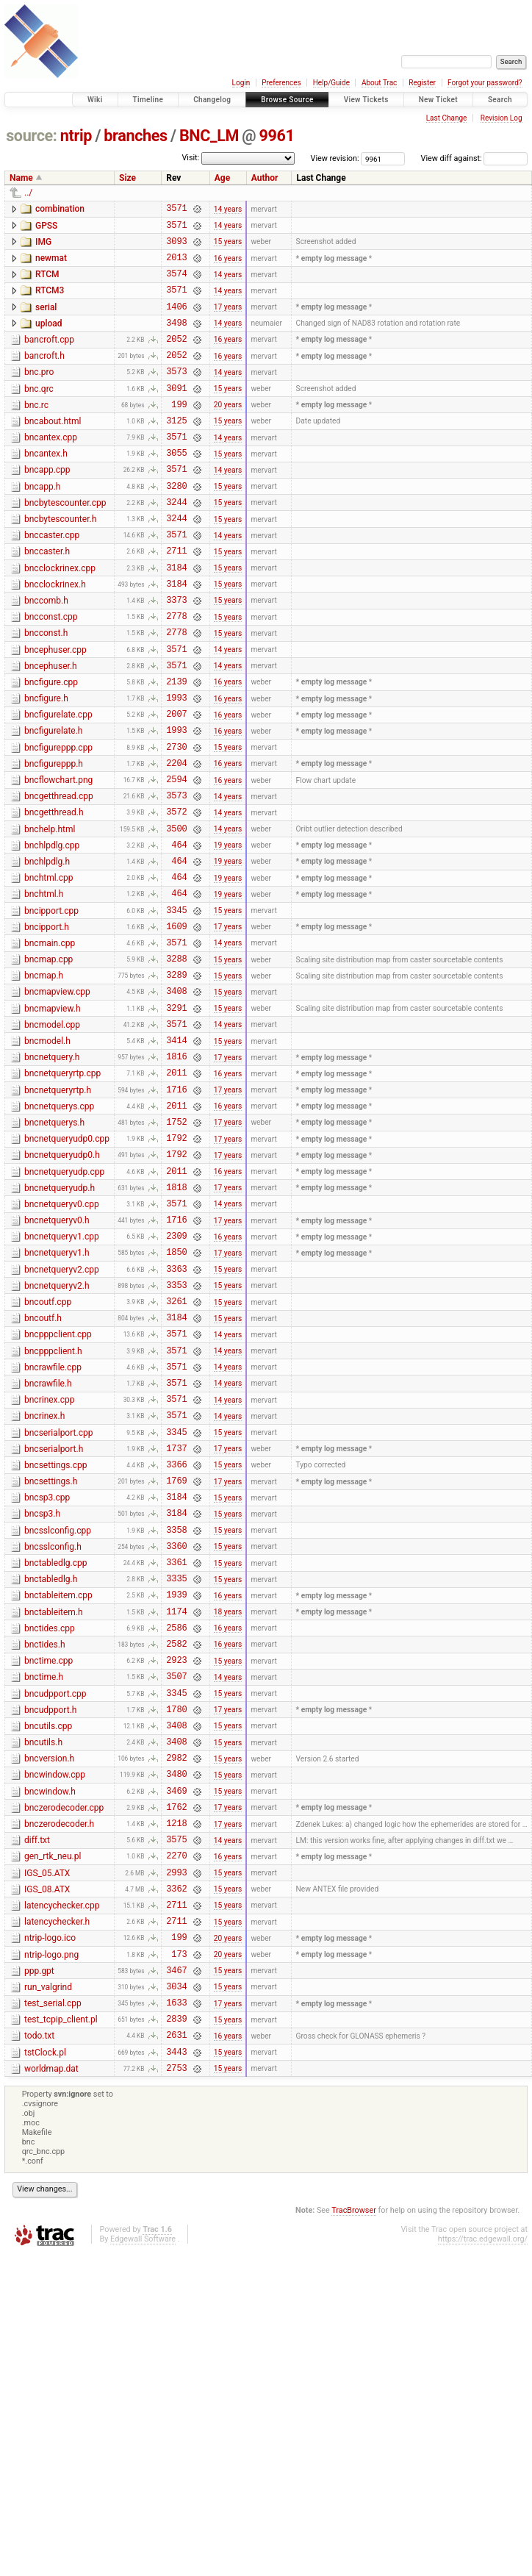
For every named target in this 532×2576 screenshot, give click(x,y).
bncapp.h (42, 524)
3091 (176, 414)
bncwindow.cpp (54, 1986)
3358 (176, 1710)
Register (422, 83)
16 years (228, 266)
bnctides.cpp (49, 1820)
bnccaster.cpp (51, 579)
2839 (176, 2265)
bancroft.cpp (49, 357)
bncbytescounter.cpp (65, 542)
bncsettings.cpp (55, 1635)
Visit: (190, 157)
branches (135, 135)
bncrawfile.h (48, 1542)
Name (21, 178)
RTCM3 (49, 301)
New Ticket (438, 100)
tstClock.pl (45, 2302)
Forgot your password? (484, 83)
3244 (176, 543)
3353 (176, 1432)
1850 (176, 1395)
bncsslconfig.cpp (57, 1709)
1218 (176, 2043)
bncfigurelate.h (53, 801)
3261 (176, 1451)
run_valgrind (48, 2227)
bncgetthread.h (54, 894)
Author (264, 178)
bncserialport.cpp (58, 1598)
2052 (176, 358)
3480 (176, 1987)
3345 (176, 1007)
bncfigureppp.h (53, 839)
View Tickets (366, 100)
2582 (176, 1839)
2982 (176, 1969)
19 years (228, 933)
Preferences (281, 83)
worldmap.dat (51, 2320)
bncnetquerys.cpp (59, 1228)
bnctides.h (44, 1838)
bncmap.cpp (48, 1061)
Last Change (446, 118)
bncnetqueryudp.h (59, 1320)
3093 (176, 247)
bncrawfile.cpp (53, 1524)
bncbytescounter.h (60, 561)
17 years (228, 322)
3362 (176, 2117)
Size (127, 178)
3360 (176, 1728)
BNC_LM (209, 135)
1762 (176, 2025)
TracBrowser (353, 2464)
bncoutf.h (43, 1468)
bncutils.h (43, 1949)
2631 (176, 2284)
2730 (176, 821)
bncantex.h (46, 487)
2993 (176, 2099)
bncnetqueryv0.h (57, 1357)
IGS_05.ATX (47, 2098)
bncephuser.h (50, 728)
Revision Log (501, 118)
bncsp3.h (42, 1690)
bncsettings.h (50, 1653)
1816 (176, 1173)
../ (28, 192)
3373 (176, 654)
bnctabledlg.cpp (55, 1746)
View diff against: (474, 158)
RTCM (47, 283)
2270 (176, 2080)
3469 (176, 2006)
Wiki (95, 100)
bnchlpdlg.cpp (51, 931)
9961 (277, 135)
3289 (176, 1080)
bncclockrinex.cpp (60, 617)
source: (31, 135)
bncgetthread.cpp (58, 875)
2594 (176, 858)
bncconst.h (46, 690)
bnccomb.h (46, 653)
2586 (176, 1821)
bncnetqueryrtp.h (57, 1209)
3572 (176, 895)
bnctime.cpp (48, 1857)
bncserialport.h (53, 1616)
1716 (176, 1210)
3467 (176, 2210)
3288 (176, 1062)
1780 (176, 1914)
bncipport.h (46, 1024)
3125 (176, 451)
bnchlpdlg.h (47, 950)
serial (46, 320)
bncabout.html (52, 450)
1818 (176, 1321)
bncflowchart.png (58, 857)
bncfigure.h (46, 764)
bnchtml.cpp (48, 968)
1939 (176, 1784)
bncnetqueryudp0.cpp (66, 1264)
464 (179, 932)
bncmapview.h (52, 1117)
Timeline (148, 100)
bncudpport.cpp (55, 1894)
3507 (176, 1876)
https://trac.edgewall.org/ (483, 2492)
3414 (176, 1154)
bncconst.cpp (50, 672)
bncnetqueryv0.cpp (61, 1339)
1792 (176, 1265)
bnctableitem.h (53, 1802)
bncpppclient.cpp (58, 1486)
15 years (228, 247)
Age (222, 178)
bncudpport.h (50, 1913)
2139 (176, 747)
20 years (228, 433)
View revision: (335, 158)
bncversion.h (49, 1968)
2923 (176, 1858)
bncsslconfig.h (53, 1727)
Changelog (212, 100)
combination (60, 209)
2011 (176, 1191)
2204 (176, 840)
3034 (176, 2228)
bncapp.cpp (47, 505)
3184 (176, 618)
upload (48, 339)
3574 (176, 284)
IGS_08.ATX (47, 2116)
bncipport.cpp (51, 1006)
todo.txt (39, 2283)
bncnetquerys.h (54, 1246)
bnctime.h (43, 1875)
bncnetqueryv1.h (57, 1394)
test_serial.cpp (53, 2246)
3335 (176, 1765)
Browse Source (287, 100)
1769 (176, 1654)
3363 (176, 1414)
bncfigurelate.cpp (58, 783)
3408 (176, 1098)
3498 (176, 340)
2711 (176, 599)
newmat (51, 265)
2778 (176, 673)
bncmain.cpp (49, 1042)
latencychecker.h (57, 2153)
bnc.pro (39, 394)
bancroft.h (44, 376)
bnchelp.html (49, 913)
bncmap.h (43, 1079)
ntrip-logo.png (51, 2191)
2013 (176, 266)
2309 (176, 1376)
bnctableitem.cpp (58, 1783)
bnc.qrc (39, 413)
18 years (228, 1803)
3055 (176, 488)
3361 (176, 1747)
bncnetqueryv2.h (57, 1431)
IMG (43, 246)
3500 (176, 914)
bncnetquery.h (51, 1172)
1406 (176, 321)
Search (500, 100)
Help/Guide (331, 83)
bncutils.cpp (48, 1931)
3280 (176, 525)
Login (241, 83)
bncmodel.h (47, 1153)
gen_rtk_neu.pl (52, 2079)
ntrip (76, 135)
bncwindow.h (50, 2005)
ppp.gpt (39, 2209)
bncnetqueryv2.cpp (61, 1413)
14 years (228, 210)
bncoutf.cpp (47, 1450)
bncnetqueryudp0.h (62, 1283)
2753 (176, 2321)
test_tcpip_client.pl (61, 2264)
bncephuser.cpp (55, 709)
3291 (176, 1118)
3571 (176, 210)
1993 (176, 765)
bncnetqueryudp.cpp (64, 1302)
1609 (176, 1025)
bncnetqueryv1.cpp (61, 1375)
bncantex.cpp (50, 468)
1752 (176, 1247)
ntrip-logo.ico (50, 2172)
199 (179, 432)
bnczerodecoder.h (59, 2042)
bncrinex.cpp (49, 1561)
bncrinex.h (44, 1579)
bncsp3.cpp (47, 1672)
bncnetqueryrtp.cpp (62, 1190)
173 (179, 2192)
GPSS (46, 228)
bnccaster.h (47, 598)
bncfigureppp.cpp (58, 820)
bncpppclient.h (53, 1505)
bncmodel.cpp (52, 1135)
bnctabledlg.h (50, 1764)
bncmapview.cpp (57, 1097)
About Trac (379, 83)
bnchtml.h (43, 986)
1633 (176, 2247)
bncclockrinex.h (55, 635)
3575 (176, 2062)
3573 (176, 395)
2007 (176, 784)
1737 (176, 1617)
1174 (176, 1803)
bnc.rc (36, 431)
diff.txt (37, 2061)
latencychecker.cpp (61, 2135)
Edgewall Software (143, 2492)
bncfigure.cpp (51, 746)
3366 (176, 1636)
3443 (176, 2303)
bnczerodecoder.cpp (64, 2024)
